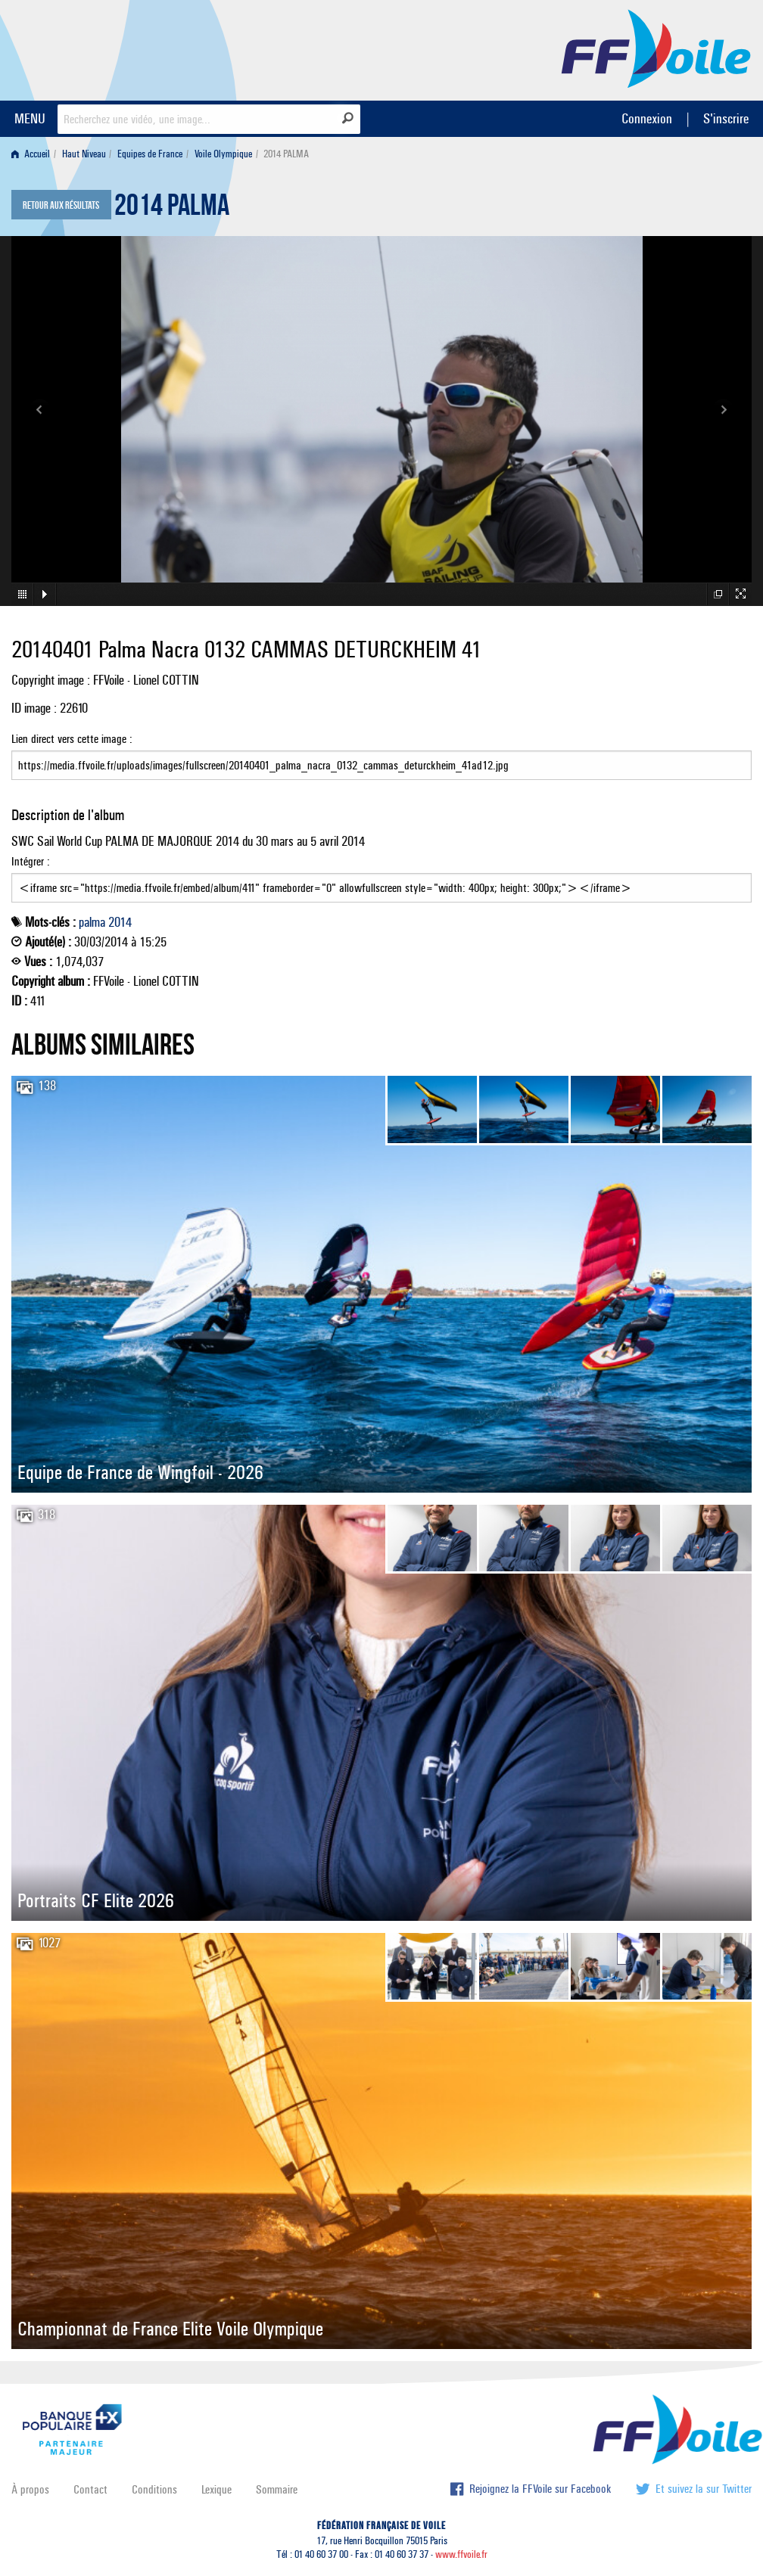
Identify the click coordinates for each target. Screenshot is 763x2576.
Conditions (154, 2489)
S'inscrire (726, 118)
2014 (120, 922)
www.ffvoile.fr (461, 2554)
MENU (29, 118)
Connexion (646, 118)
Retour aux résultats (61, 205)
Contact (90, 2489)
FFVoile (656, 48)
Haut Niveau (84, 154)
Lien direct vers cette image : (381, 756)
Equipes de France (149, 154)
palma (92, 922)
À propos (30, 2489)
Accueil (30, 154)
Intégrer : (381, 878)
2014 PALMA (171, 209)
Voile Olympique (223, 154)
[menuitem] (33, 154)
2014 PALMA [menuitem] (286, 154)
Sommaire (276, 2489)
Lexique (216, 2489)
